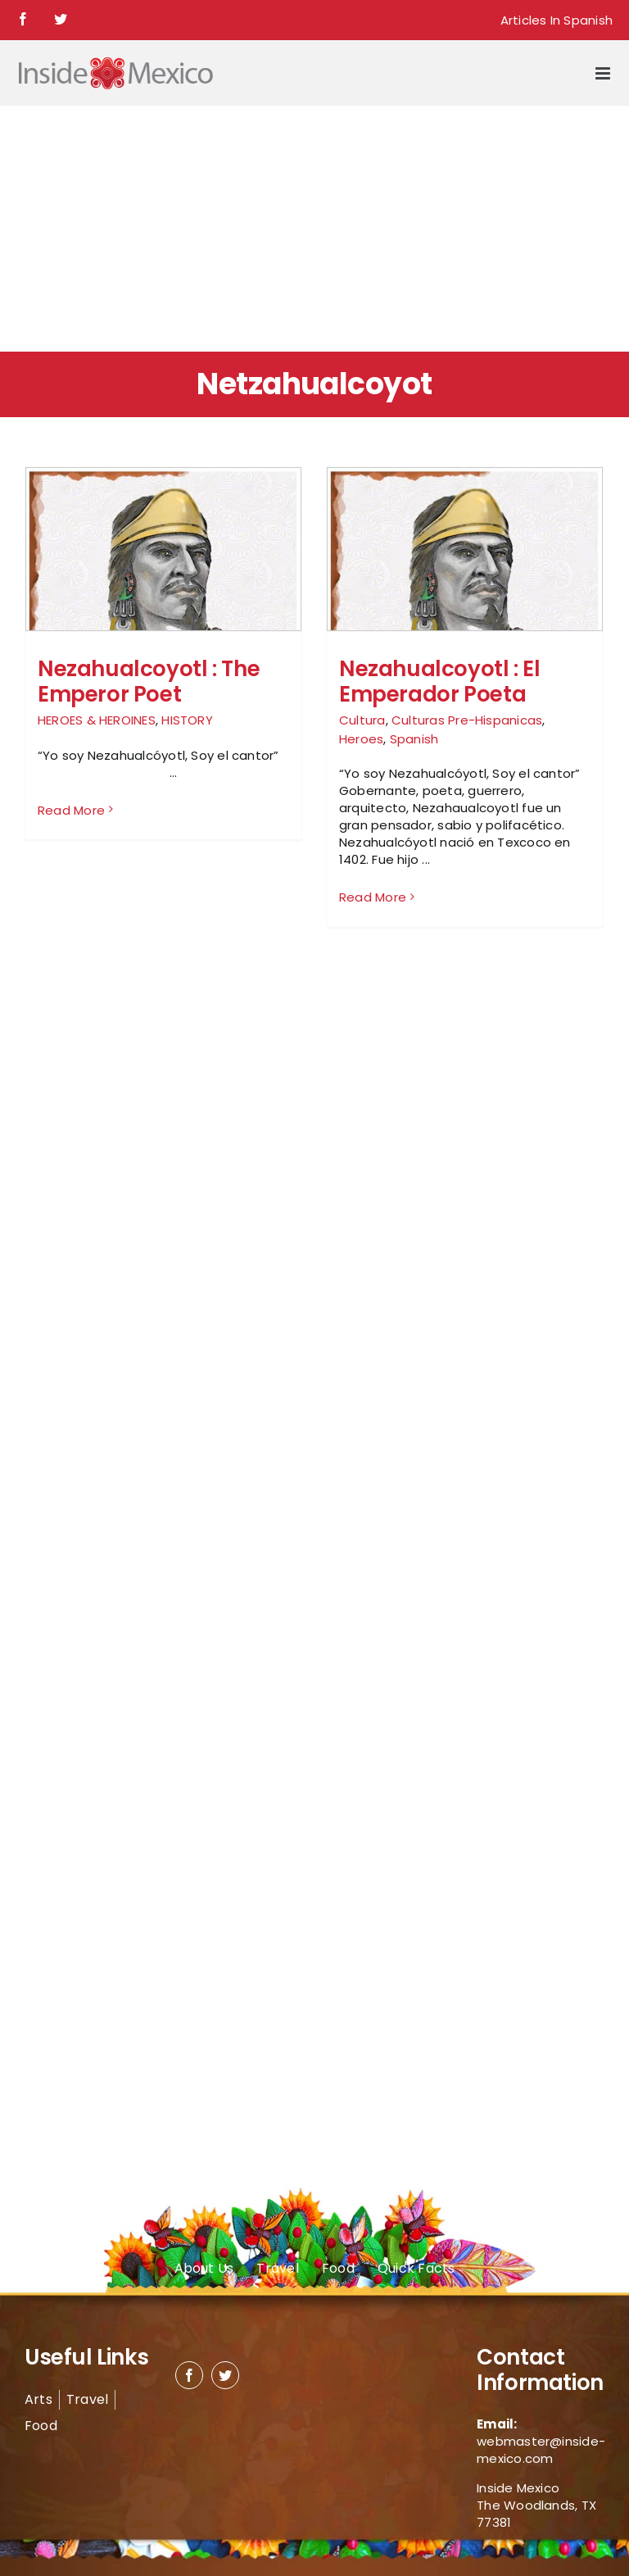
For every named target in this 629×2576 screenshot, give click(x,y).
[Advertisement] (314, 228)
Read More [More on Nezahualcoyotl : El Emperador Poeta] (372, 897)
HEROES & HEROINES (97, 720)
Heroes (361, 738)
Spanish (414, 738)
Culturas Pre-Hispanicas (466, 720)
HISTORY (187, 720)
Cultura (362, 720)
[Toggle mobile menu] (604, 73)
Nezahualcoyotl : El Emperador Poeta (440, 681)
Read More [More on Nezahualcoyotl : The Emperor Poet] (71, 897)
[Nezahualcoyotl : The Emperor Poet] (163, 561)
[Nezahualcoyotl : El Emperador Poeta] (465, 561)
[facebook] (189, 2375)
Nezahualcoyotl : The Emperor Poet (149, 681)
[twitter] (225, 2375)
